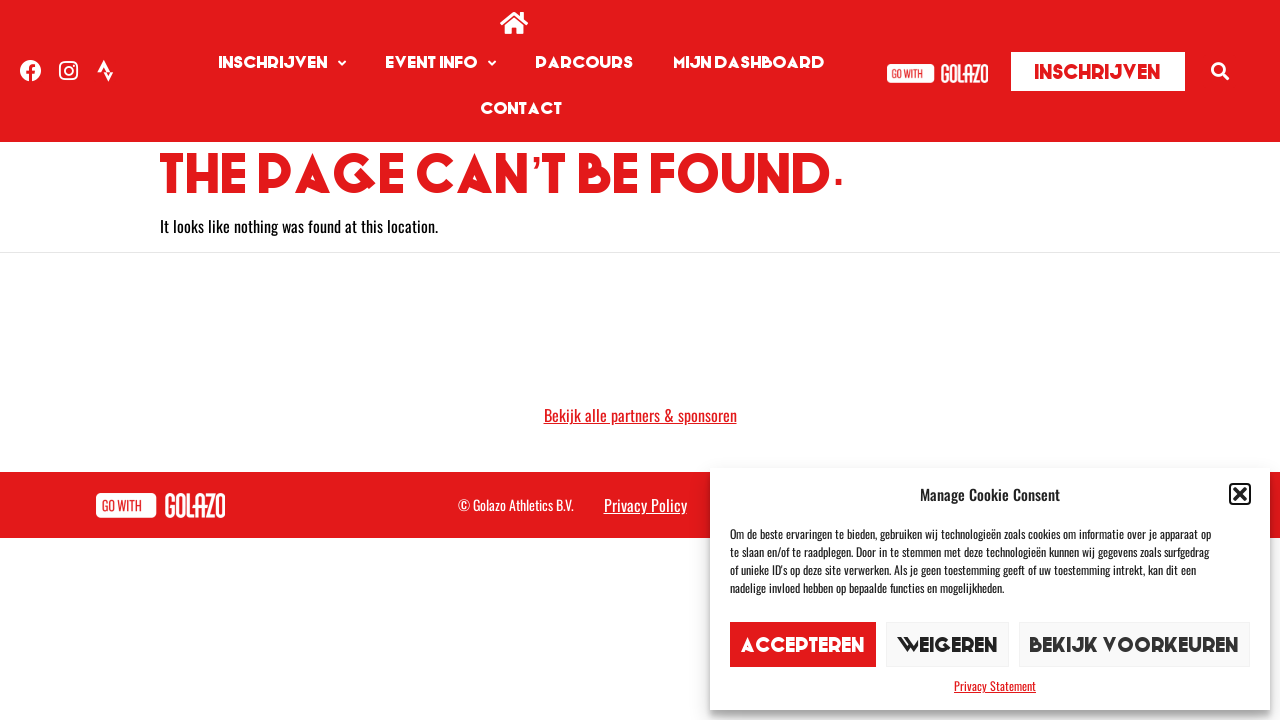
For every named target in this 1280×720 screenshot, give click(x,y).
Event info (441, 63)
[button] (1240, 494)
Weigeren (947, 644)
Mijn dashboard (749, 62)
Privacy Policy (645, 505)
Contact (522, 108)
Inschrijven (282, 63)
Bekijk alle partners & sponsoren (640, 415)
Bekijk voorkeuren (1134, 644)
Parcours (585, 62)
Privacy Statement (995, 685)
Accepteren (803, 644)
